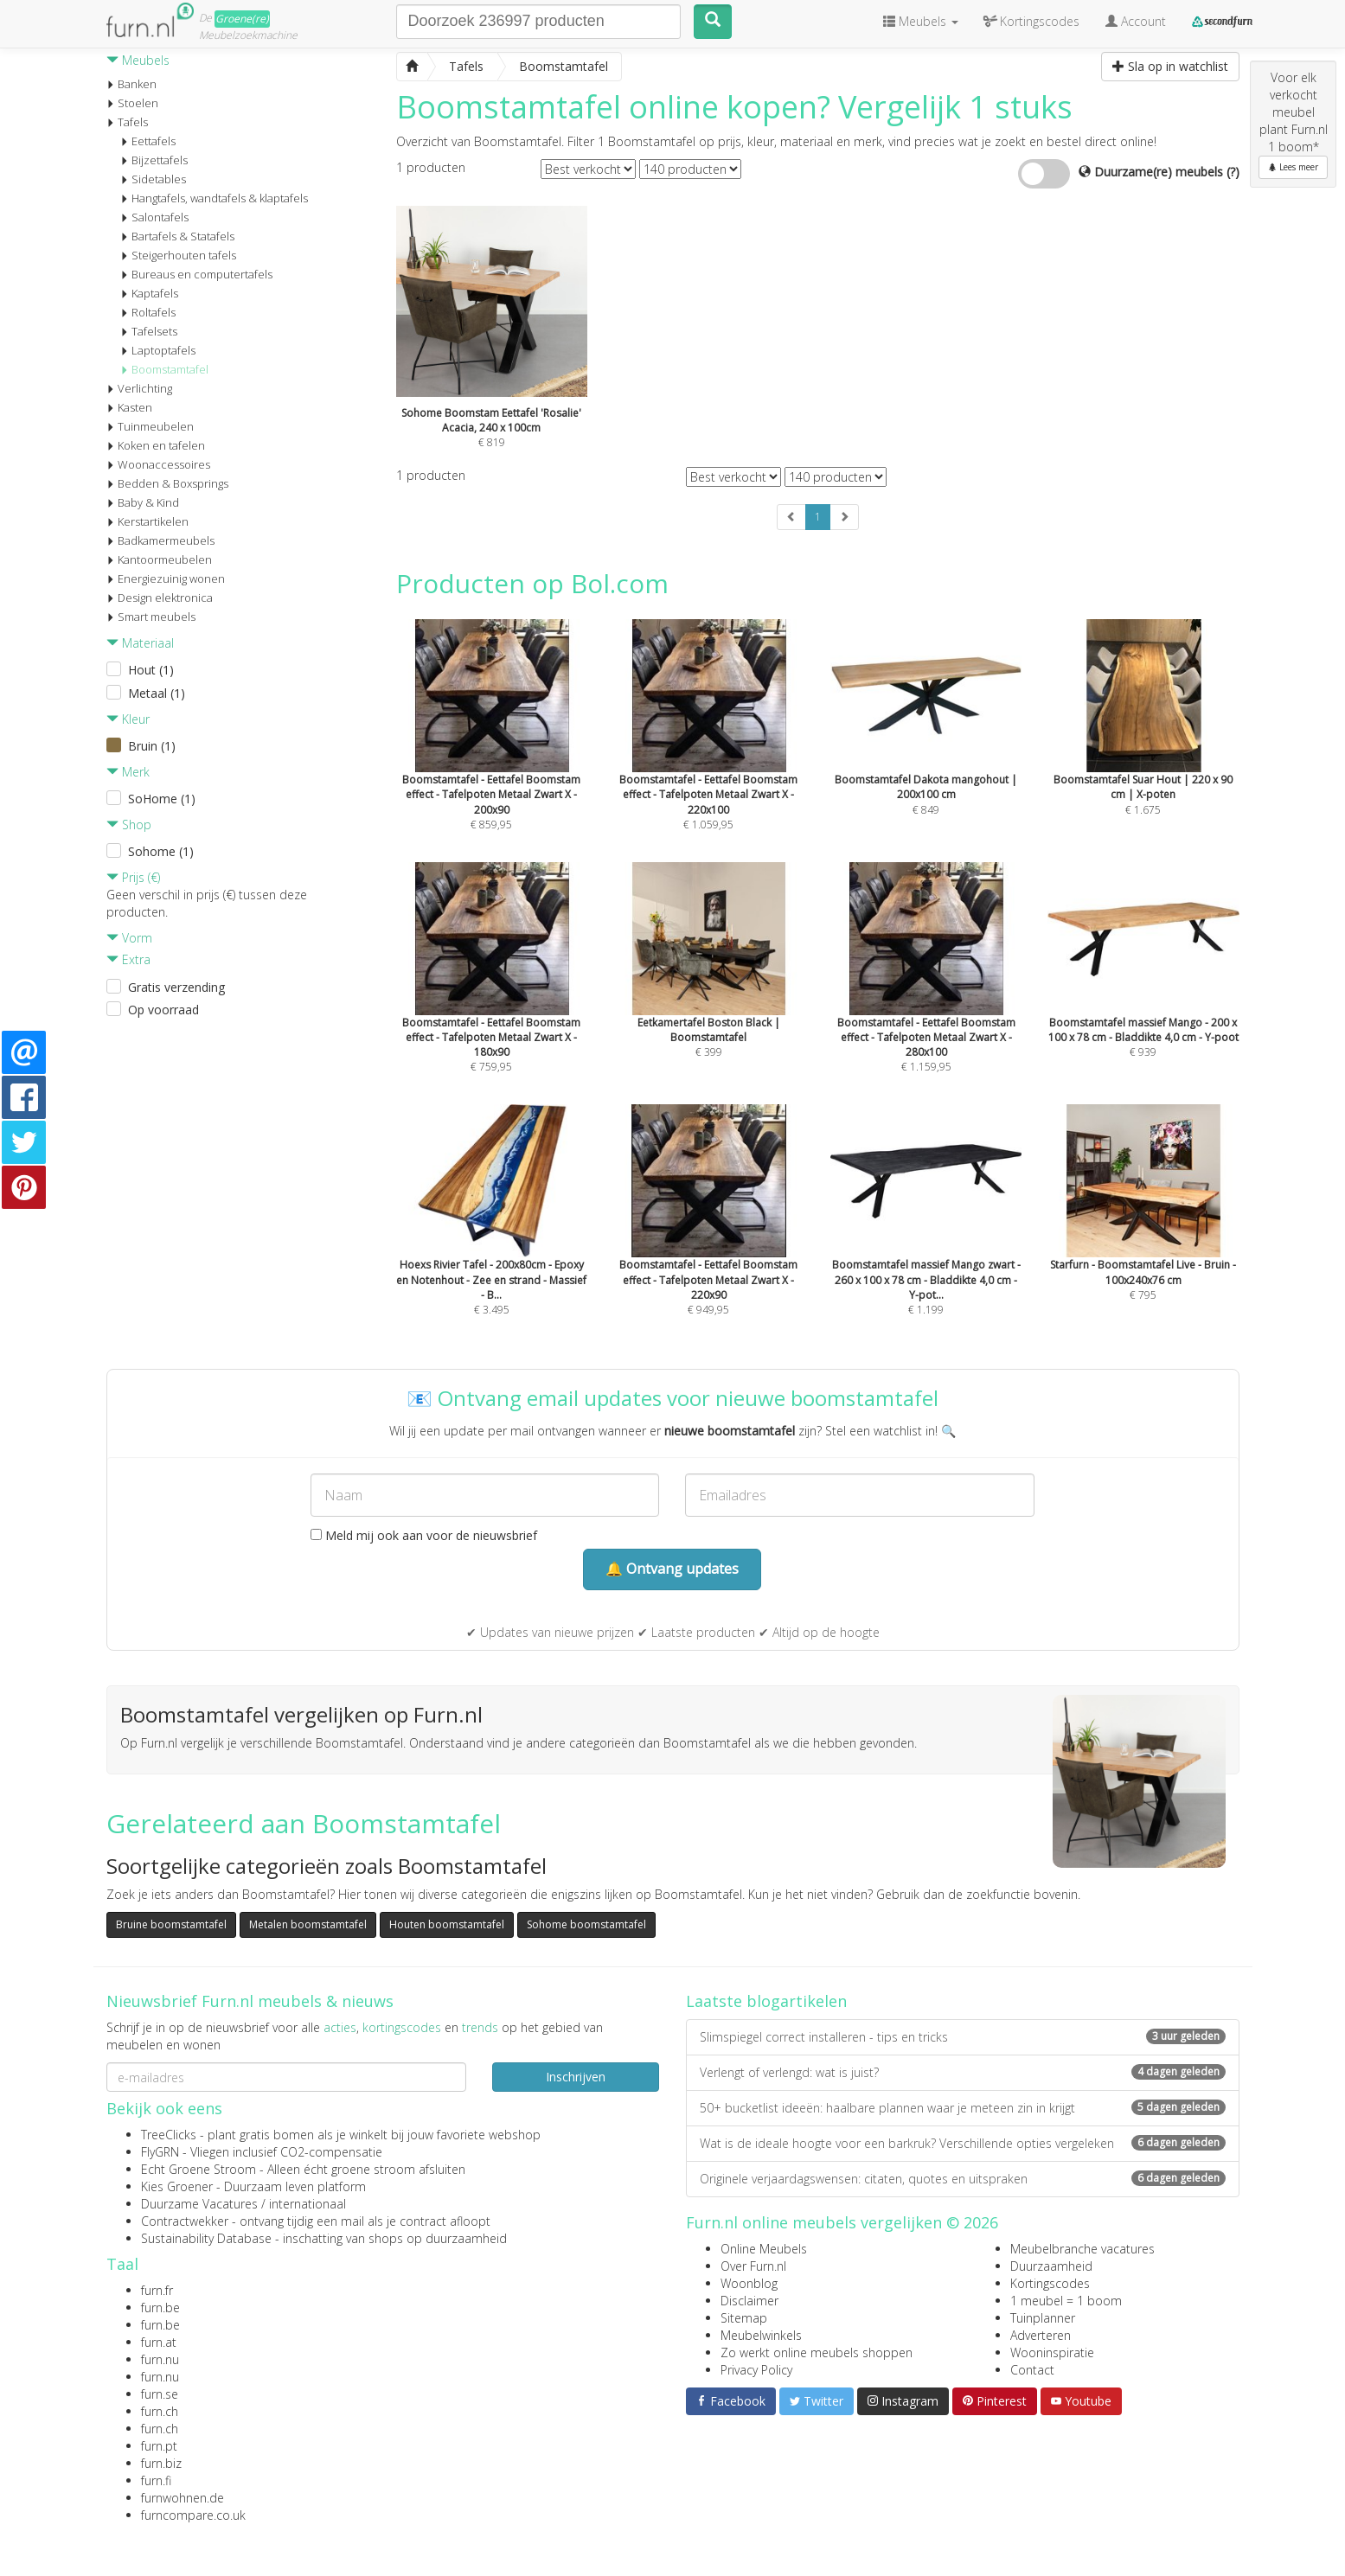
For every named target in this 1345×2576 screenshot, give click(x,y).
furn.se (159, 2394)
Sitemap (744, 2318)
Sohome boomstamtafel (586, 1924)
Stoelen (132, 103)
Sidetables (153, 179)
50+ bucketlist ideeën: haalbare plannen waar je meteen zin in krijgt (963, 2108)
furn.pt (159, 2446)
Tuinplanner (1042, 2318)
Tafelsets (148, 331)
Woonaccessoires (158, 464)
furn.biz (161, 2463)
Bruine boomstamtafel (171, 1924)
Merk (128, 772)
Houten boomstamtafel (446, 1924)
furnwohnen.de (182, 2498)
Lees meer (1293, 167)
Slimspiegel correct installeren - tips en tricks (963, 2037)
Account (1135, 21)
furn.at (158, 2342)
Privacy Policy (756, 2370)
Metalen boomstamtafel (308, 1924)
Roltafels (148, 312)
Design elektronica (159, 597)
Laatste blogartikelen (766, 2001)
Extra (128, 959)
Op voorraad (163, 1009)
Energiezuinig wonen (165, 578)
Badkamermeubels (160, 540)
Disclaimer (749, 2300)
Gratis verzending (176, 987)
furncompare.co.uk (193, 2515)
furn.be (160, 2307)
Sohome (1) (161, 851)
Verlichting (139, 388)
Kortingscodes (1050, 2283)
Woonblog (749, 2283)
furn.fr (157, 2290)
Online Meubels (764, 2248)
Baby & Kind (142, 502)
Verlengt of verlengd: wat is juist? (963, 2072)
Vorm (129, 938)
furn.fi (156, 2480)
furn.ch (159, 2411)
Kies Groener (177, 2186)
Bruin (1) (152, 746)
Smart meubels (150, 616)
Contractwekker (184, 2221)
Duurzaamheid (1051, 2266)
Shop (128, 824)
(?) (1233, 171)
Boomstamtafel (164, 369)
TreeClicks (168, 2134)
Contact (1032, 2370)
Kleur (128, 719)
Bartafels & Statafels (177, 236)
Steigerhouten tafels (178, 255)
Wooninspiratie (1052, 2352)
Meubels (138, 60)
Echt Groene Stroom (198, 2169)
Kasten (129, 407)
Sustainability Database (206, 2238)
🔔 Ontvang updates (672, 1568)
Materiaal (140, 643)
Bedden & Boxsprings (167, 483)
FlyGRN (160, 2152)
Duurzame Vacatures (199, 2204)
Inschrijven (575, 2076)
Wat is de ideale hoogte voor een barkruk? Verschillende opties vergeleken (963, 2143)
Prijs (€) (133, 877)
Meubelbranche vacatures (1082, 2248)
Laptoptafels (157, 350)
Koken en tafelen (155, 445)
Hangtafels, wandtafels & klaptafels (214, 198)
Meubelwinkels (761, 2335)
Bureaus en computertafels (196, 274)
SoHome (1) (161, 798)
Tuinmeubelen (150, 426)
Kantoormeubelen (159, 559)
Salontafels (154, 217)
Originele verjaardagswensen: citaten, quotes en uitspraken (963, 2178)
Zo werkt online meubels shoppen (817, 2352)
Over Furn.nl (753, 2266)
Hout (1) (151, 670)
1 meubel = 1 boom (1066, 2300)
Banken (131, 84)
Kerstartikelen (147, 521)
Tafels (127, 122)
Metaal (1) (156, 693)
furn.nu (160, 2359)
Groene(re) (242, 18)
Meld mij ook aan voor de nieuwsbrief (424, 1535)
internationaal (307, 2204)
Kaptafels (149, 293)
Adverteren (1040, 2335)
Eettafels (148, 141)
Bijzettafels (154, 160)
